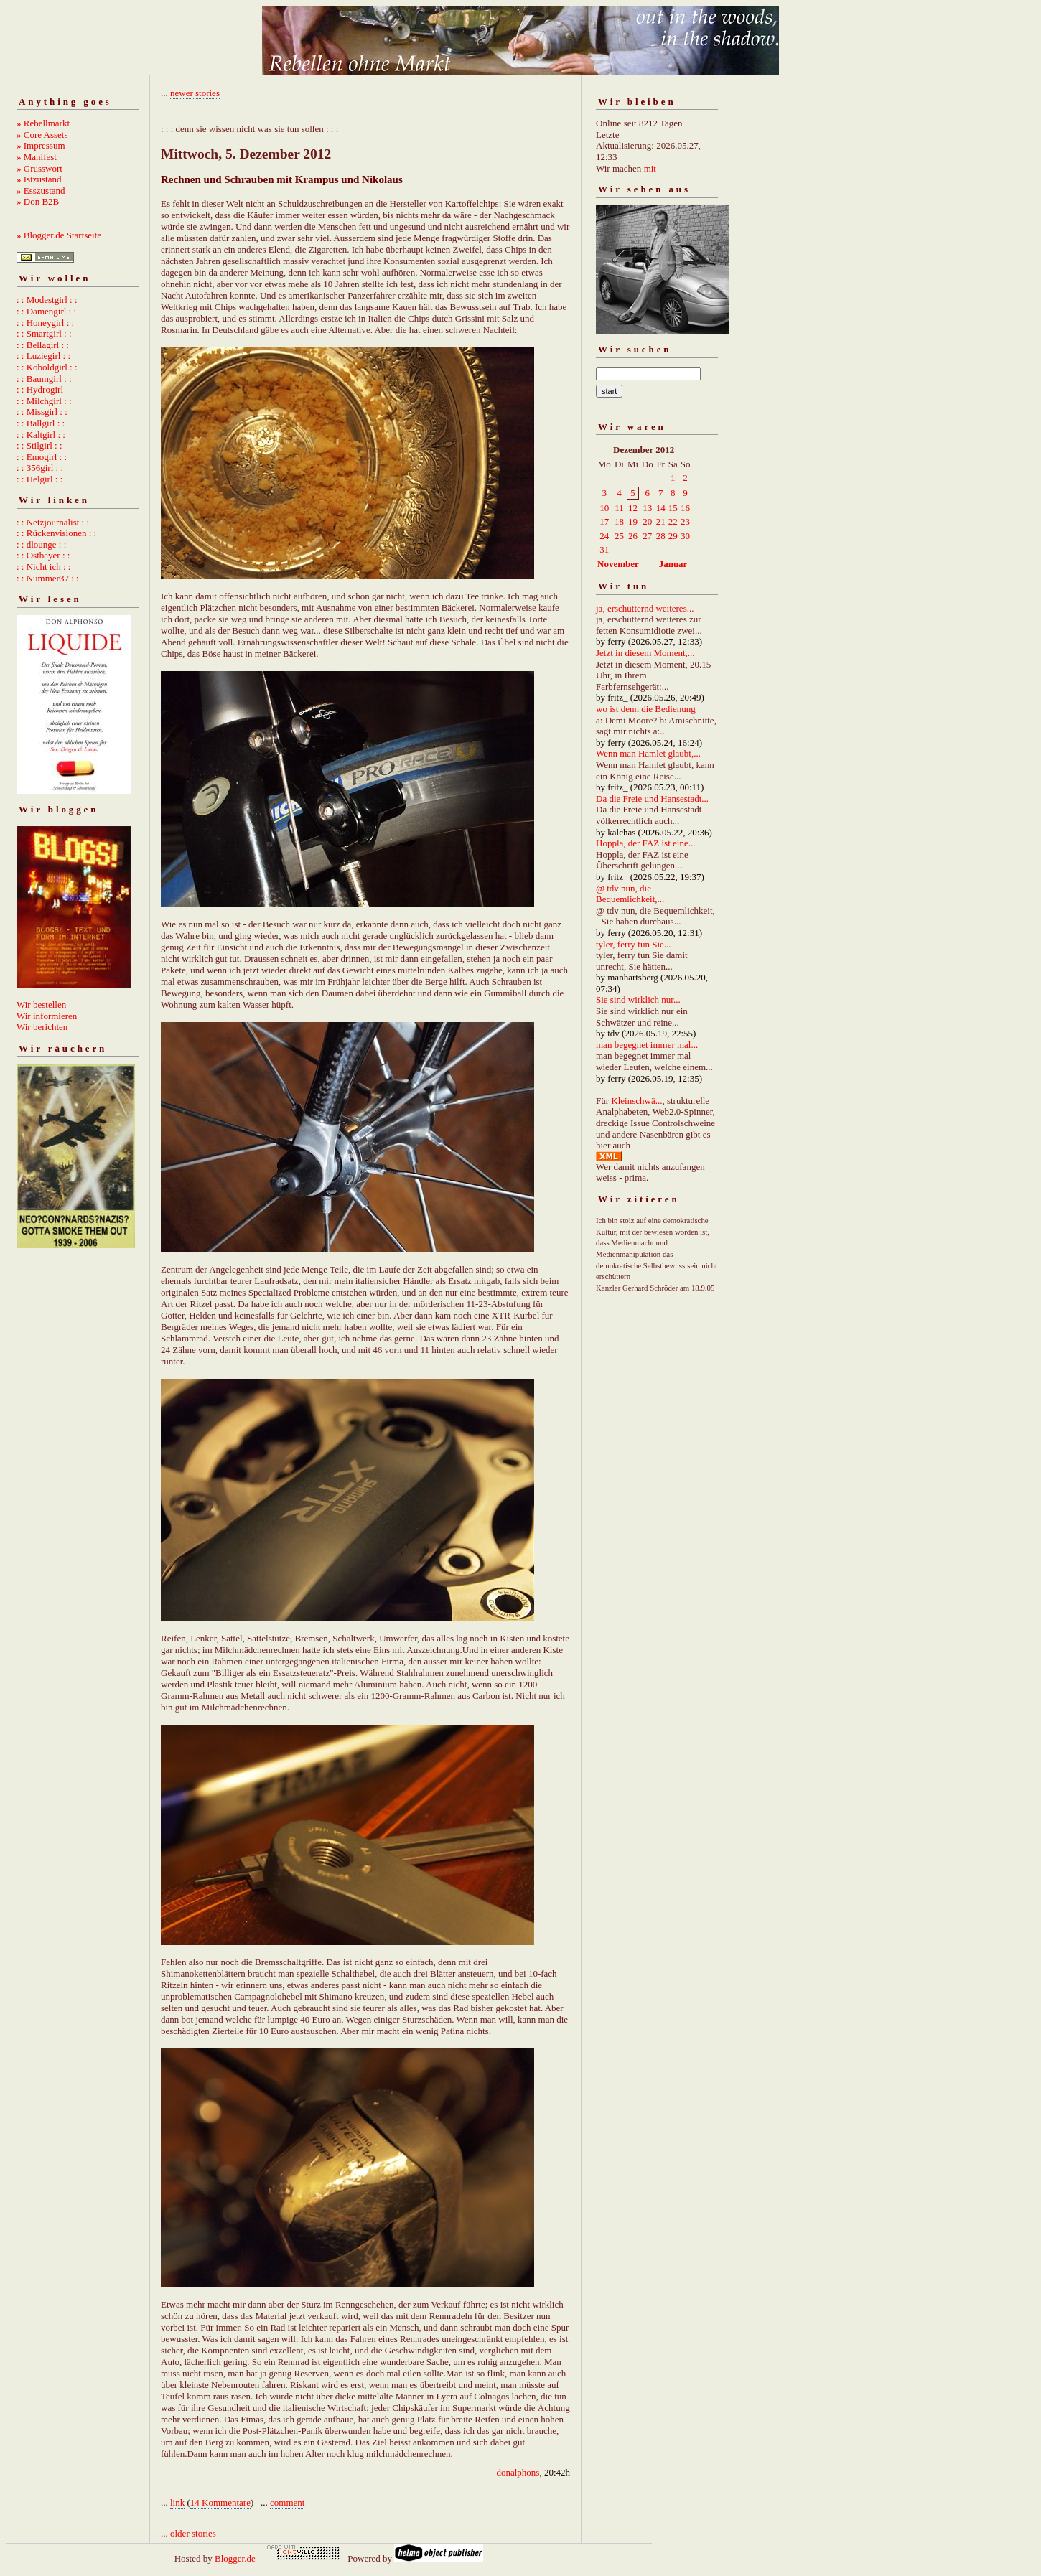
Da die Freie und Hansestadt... (652, 798)
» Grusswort (39, 168)
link (177, 2502)
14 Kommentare (220, 2502)
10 (604, 507)
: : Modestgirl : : (47, 299)
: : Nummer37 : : (48, 578)
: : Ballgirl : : (41, 423)
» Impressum (41, 145)
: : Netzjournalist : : (53, 522)
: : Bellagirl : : (43, 344)
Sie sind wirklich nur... (638, 999)
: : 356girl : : (40, 467)
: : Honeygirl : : (45, 322)
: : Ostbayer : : (43, 555)
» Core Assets (42, 134)
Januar (673, 563)
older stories (193, 2533)
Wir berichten (42, 1026)
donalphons (517, 2472)
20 (647, 521)
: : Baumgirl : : (44, 378)
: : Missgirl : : (42, 411)
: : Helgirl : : (39, 479)
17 (604, 521)
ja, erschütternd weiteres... (645, 608)
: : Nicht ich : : (43, 566)
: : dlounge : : (41, 544)
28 (661, 535)
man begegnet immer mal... (647, 1044)
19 (633, 521)
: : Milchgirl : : (44, 400)
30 (685, 535)
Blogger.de (235, 2558)
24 (604, 535)
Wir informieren (47, 1016)
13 (647, 507)
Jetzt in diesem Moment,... (645, 652)
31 (604, 549)
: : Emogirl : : (42, 456)
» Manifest (37, 156)
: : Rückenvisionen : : (56, 533)
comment (287, 2502)
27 (647, 535)
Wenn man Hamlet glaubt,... (648, 753)
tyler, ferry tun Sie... (633, 944)
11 (619, 507)
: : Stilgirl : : (39, 445)
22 (673, 521)
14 (661, 507)
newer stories (195, 93)
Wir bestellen (41, 1004)
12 (633, 507)
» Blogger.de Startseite (59, 235)
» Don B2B (38, 201)
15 (673, 507)
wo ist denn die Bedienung (646, 708)
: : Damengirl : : (46, 311)
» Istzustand (39, 179)
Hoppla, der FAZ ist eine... (645, 843)
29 (673, 535)
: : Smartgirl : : (44, 333)
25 (619, 535)
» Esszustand (41, 190)
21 (661, 521)
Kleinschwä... (636, 1100)
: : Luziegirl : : (43, 355)
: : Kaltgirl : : (41, 434)
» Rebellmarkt (43, 123)
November (618, 563)
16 (685, 507)
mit (650, 168)
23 (685, 521)
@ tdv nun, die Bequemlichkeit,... (630, 894)
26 (633, 535)
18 (619, 521)
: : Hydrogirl (40, 389)
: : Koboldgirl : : (47, 367)
